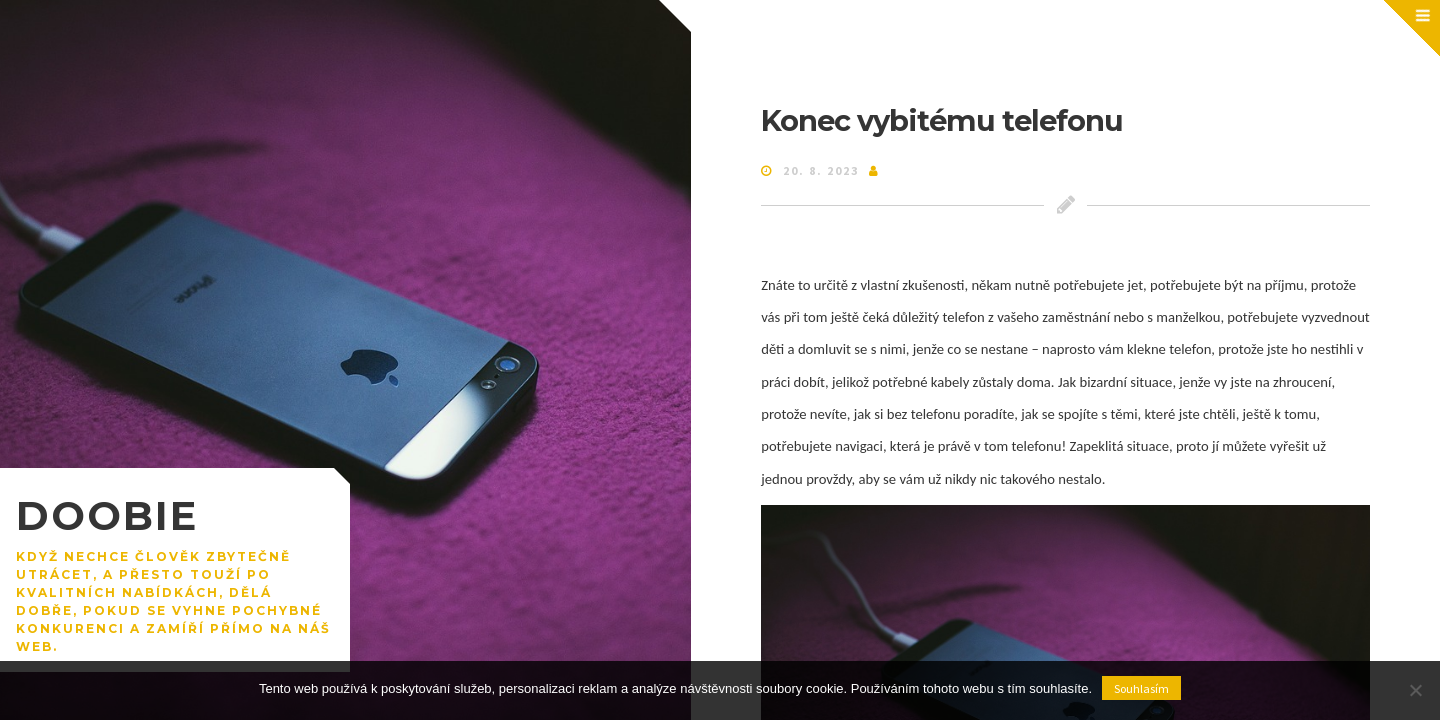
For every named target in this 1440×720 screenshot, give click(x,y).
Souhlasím (1141, 688)
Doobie (107, 515)
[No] (1415, 690)
